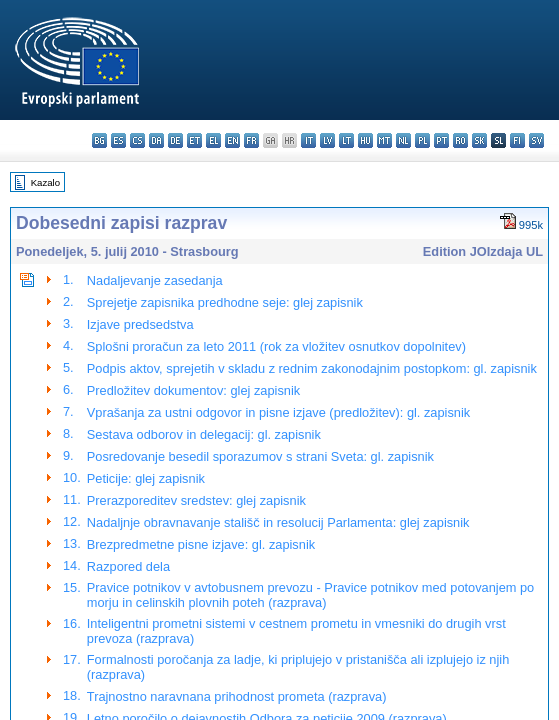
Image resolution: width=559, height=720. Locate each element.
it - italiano (308, 140)
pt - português (441, 140)
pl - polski (422, 140)
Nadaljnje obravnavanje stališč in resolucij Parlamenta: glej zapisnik (278, 522)
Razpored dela (128, 566)
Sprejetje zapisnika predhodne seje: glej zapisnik (225, 302)
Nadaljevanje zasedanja (155, 280)
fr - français (251, 140)
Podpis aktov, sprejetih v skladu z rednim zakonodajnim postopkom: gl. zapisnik (312, 368)
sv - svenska (536, 140)
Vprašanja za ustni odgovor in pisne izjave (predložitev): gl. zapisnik (278, 412)
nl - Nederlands (403, 140)
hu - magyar (365, 140)
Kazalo (45, 182)
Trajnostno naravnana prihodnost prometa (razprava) (237, 696)
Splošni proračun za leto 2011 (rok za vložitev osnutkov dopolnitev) (276, 346)
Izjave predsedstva (140, 324)
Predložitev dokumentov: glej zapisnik (193, 390)
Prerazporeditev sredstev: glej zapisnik (196, 500)
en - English (232, 140)
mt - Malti (384, 140)
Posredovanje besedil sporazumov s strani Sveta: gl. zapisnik (260, 456)
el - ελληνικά (213, 140)
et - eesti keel (194, 140)
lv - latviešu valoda (327, 140)
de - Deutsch (175, 140)
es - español (118, 140)
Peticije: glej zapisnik (146, 478)
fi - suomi (517, 140)
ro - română (460, 140)
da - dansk (156, 140)
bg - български (99, 140)
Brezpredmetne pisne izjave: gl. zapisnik (201, 544)
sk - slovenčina (479, 140)
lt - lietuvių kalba (346, 140)
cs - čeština (137, 140)
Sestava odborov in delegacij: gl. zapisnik (204, 434)
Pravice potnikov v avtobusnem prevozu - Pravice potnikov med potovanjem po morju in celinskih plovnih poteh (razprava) (310, 595)
